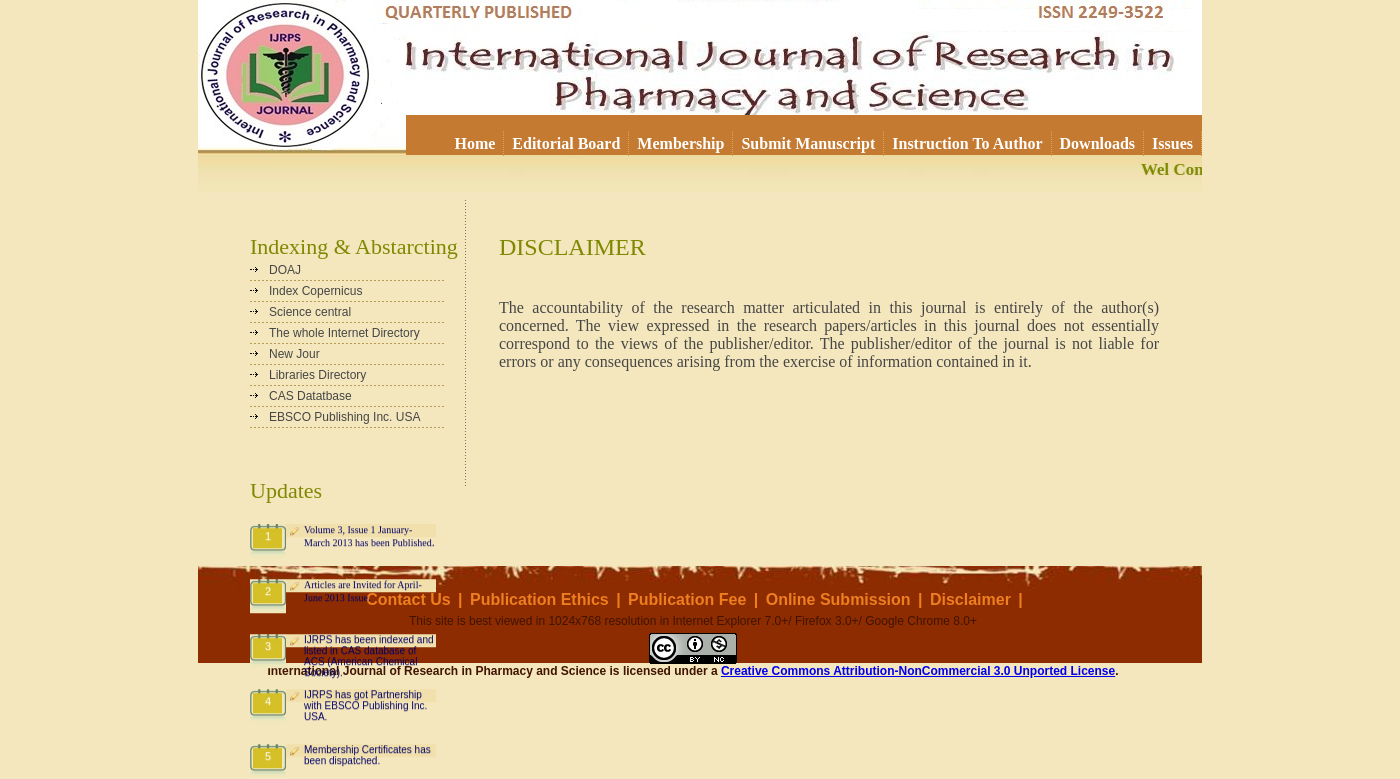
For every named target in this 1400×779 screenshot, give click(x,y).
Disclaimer (970, 599)
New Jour (294, 354)
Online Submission (838, 599)
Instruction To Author (967, 143)
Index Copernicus (315, 291)
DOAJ (285, 270)
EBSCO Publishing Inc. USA (344, 417)
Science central (310, 312)
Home (474, 143)
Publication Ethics (539, 599)
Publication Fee (687, 599)
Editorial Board (566, 143)
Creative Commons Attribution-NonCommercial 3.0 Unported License (918, 671)
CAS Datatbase (310, 396)
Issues (1172, 143)
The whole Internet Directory (344, 333)
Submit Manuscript (808, 143)
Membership (680, 143)
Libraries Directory (317, 375)
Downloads (1098, 143)
